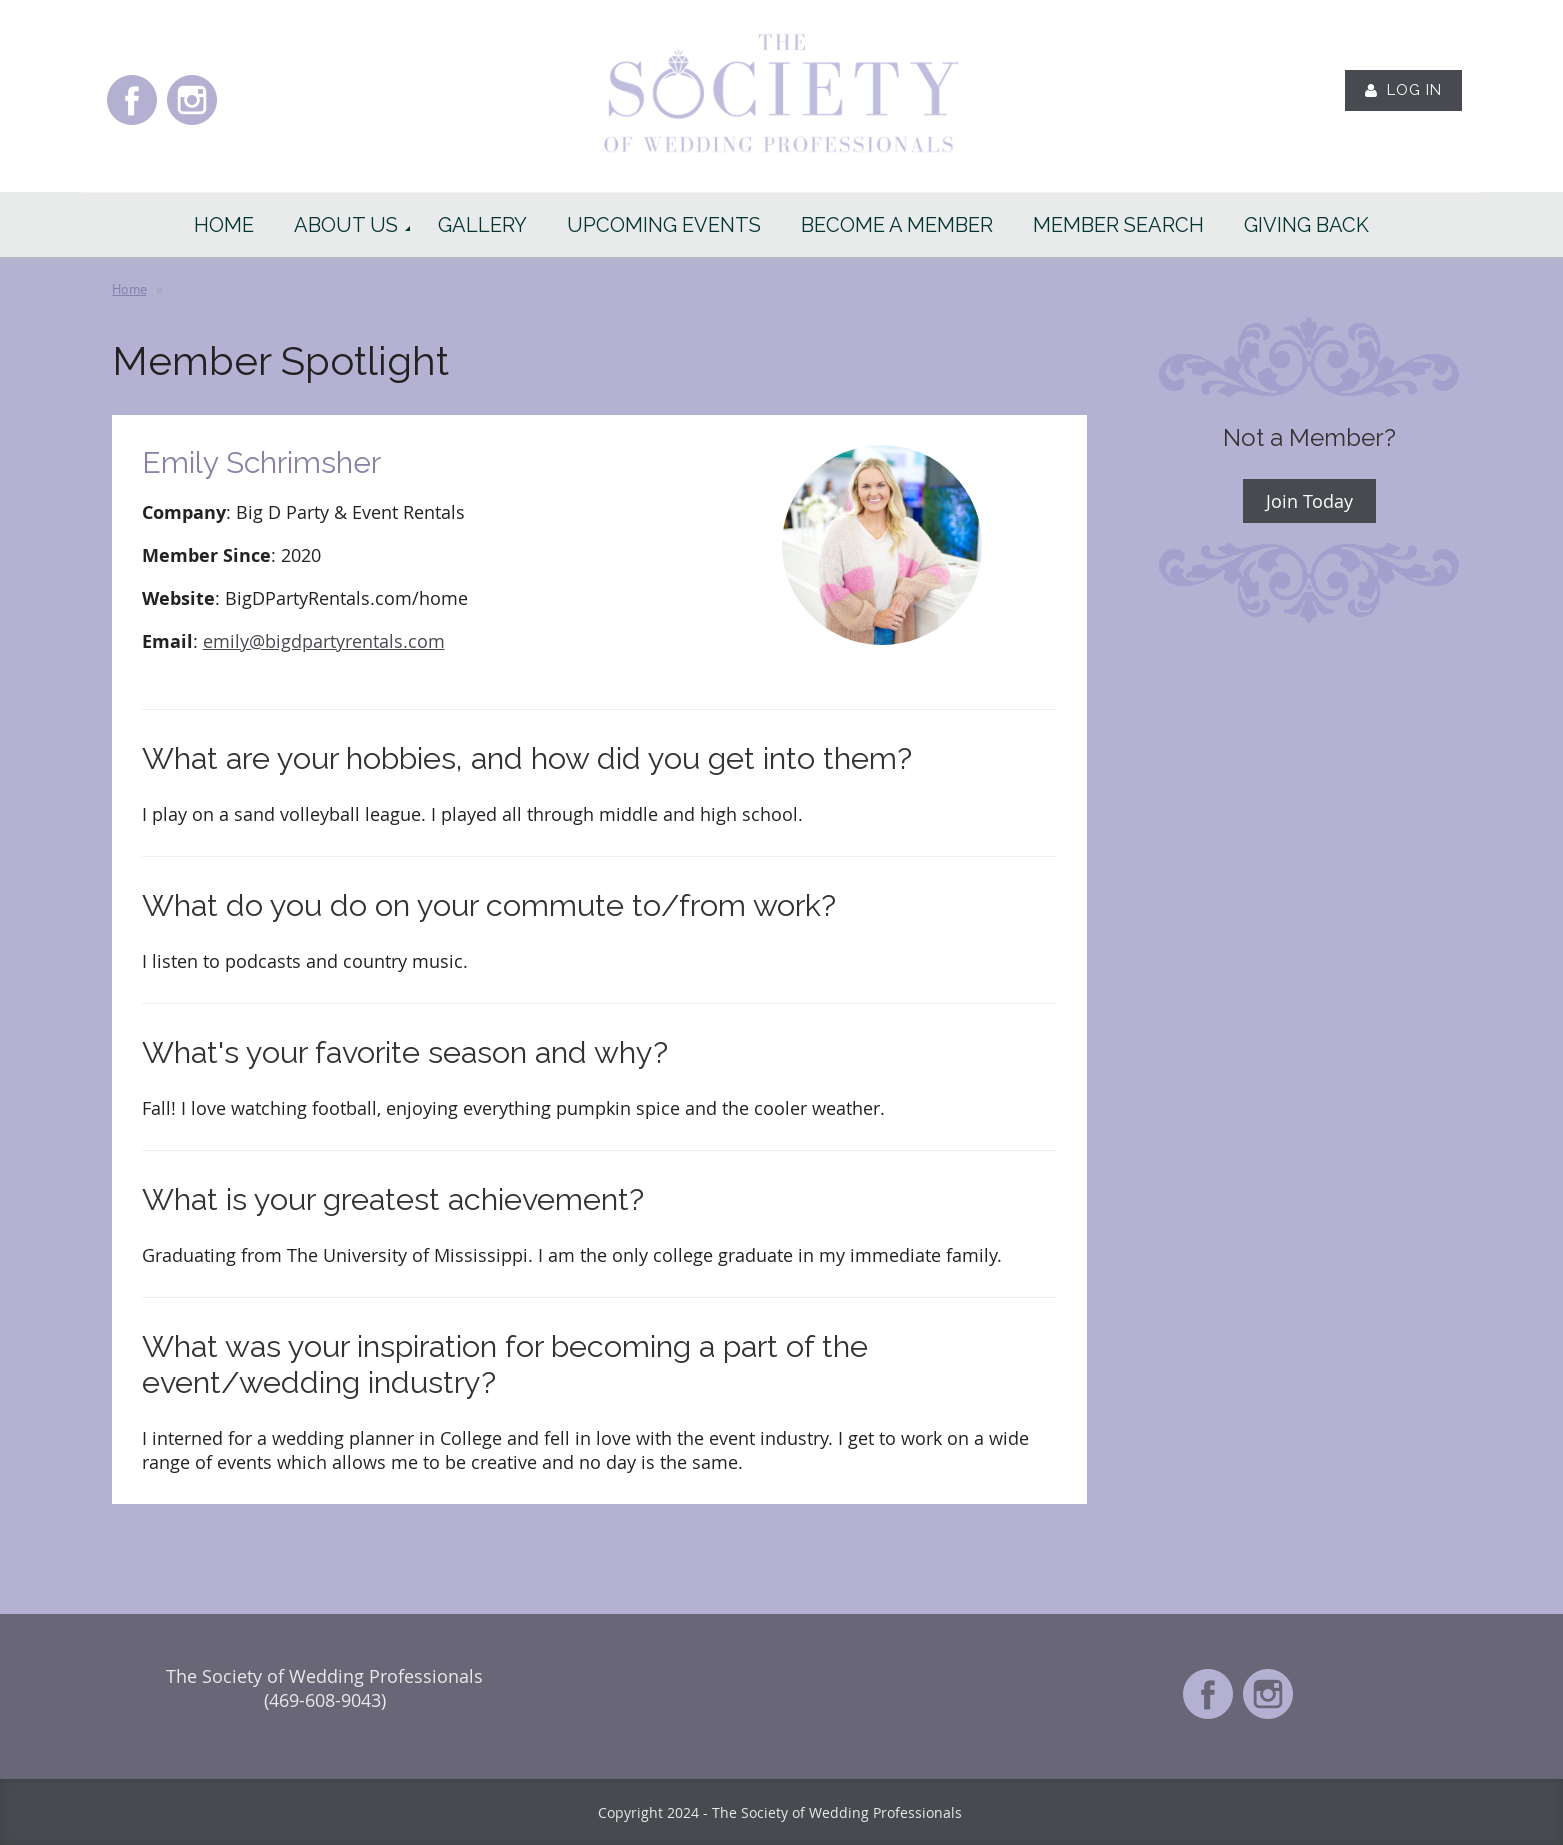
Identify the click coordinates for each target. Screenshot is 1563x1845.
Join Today (1309, 501)
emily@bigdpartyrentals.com (324, 641)
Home (129, 289)
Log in (1414, 90)
